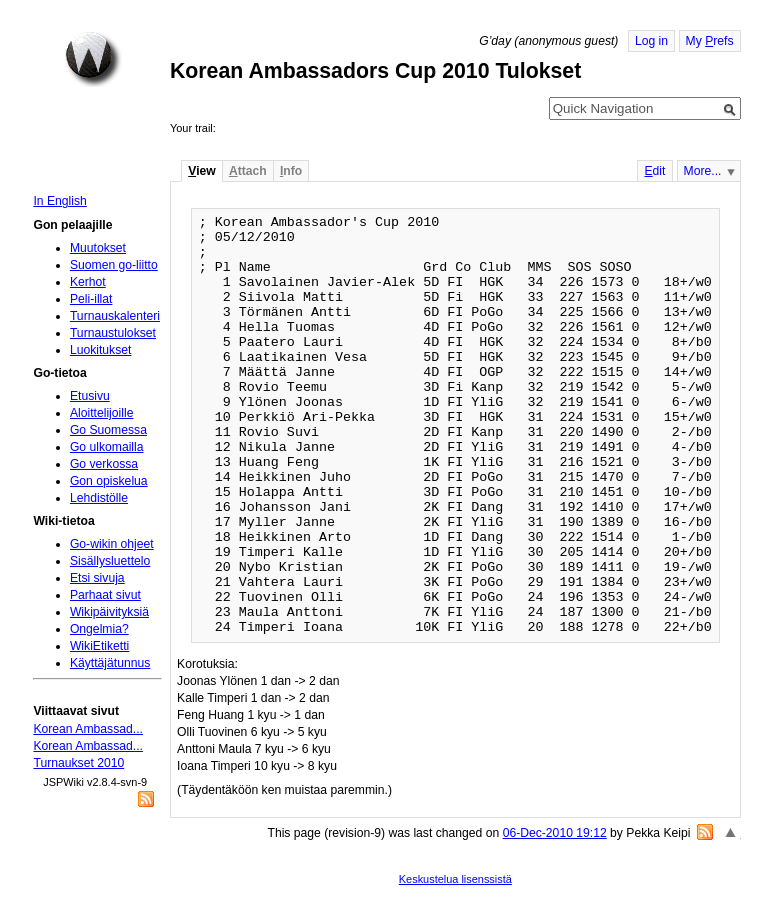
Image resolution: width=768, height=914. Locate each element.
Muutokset (98, 248)
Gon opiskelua (109, 481)
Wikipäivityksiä (109, 612)
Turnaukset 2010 (78, 763)
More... (703, 171)
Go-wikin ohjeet (112, 544)
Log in (651, 41)
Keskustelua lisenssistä (455, 879)
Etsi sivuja (97, 578)
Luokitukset (101, 350)
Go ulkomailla (107, 447)
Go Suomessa (108, 430)
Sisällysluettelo (110, 561)
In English (59, 201)
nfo (291, 171)
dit (654, 171)
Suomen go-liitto (114, 265)
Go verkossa (104, 464)
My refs (710, 41)
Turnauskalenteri (115, 316)
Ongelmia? (99, 629)
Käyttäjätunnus (110, 663)
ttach (248, 171)
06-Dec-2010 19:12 (555, 833)
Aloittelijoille (102, 413)
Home (93, 59)
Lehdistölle (99, 498)
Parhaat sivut (105, 595)
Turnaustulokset (113, 333)
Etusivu (90, 396)
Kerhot (88, 282)
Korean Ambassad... (87, 729)
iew (201, 171)
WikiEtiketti (99, 646)
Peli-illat (91, 299)
